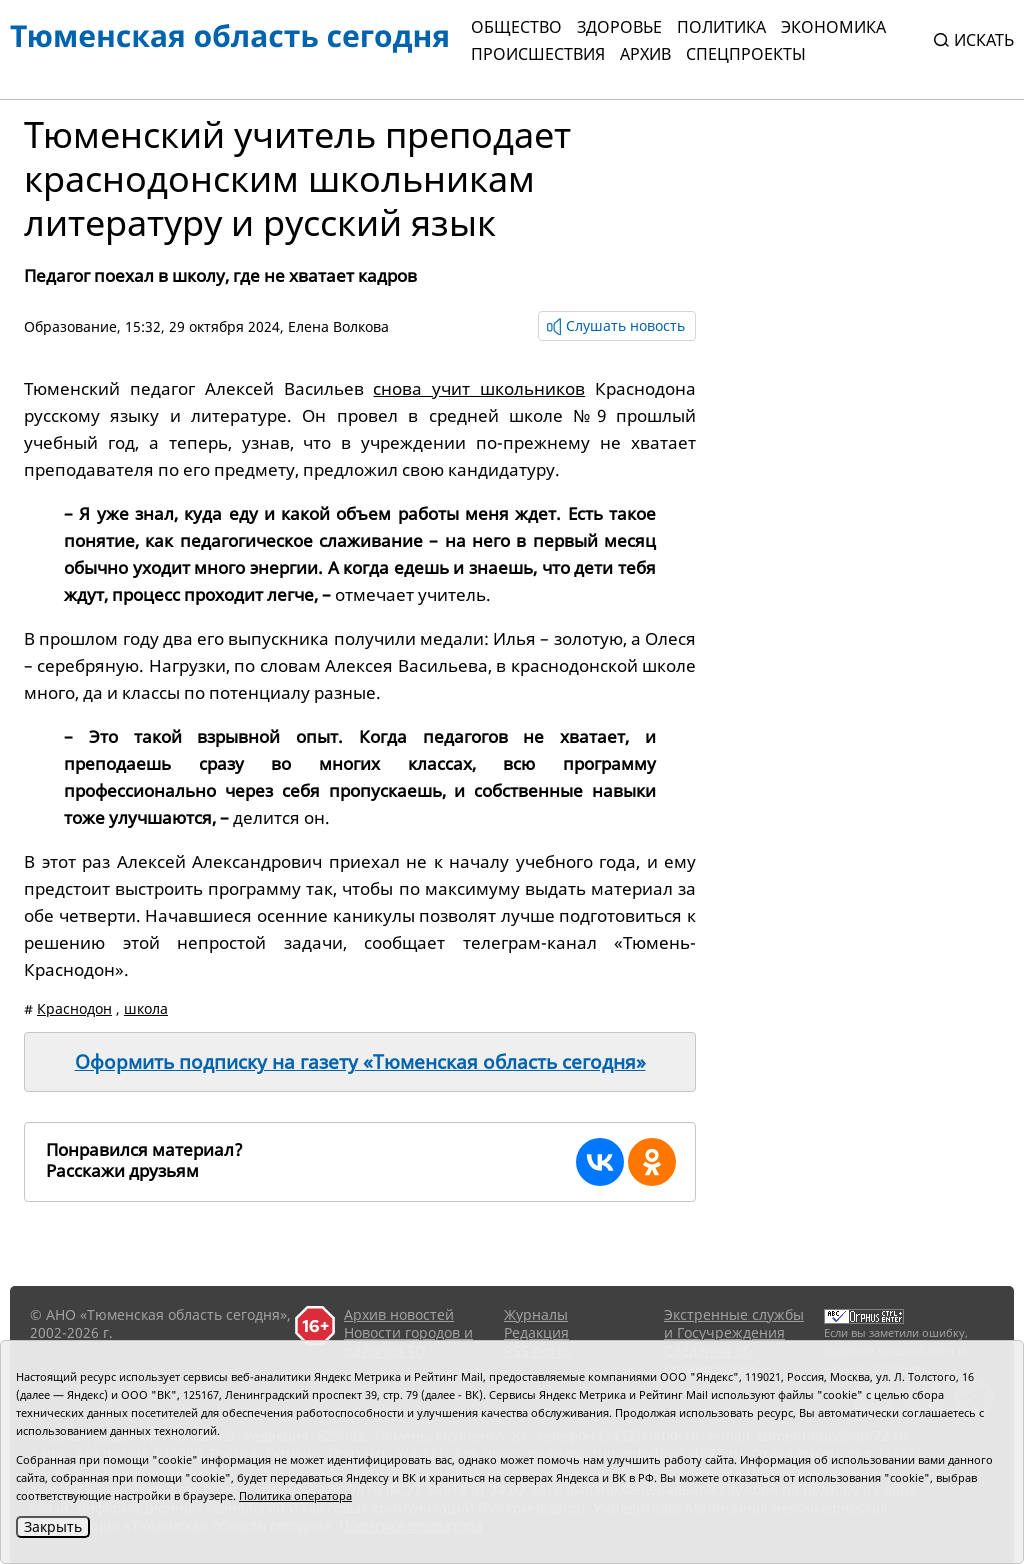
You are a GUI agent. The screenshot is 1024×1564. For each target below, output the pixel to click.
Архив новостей (399, 1314)
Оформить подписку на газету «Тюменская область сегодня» (360, 1062)
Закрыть (53, 1526)
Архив (645, 54)
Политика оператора (295, 1495)
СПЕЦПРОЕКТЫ (746, 54)
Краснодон (74, 1008)
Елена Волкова (338, 326)
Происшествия (538, 54)
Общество (516, 27)
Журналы (536, 1314)
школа (146, 1008)
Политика (721, 27)
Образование (70, 326)
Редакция (536, 1332)
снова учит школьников (479, 388)
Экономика (833, 27)
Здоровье (619, 27)
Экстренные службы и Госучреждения (734, 1323)
